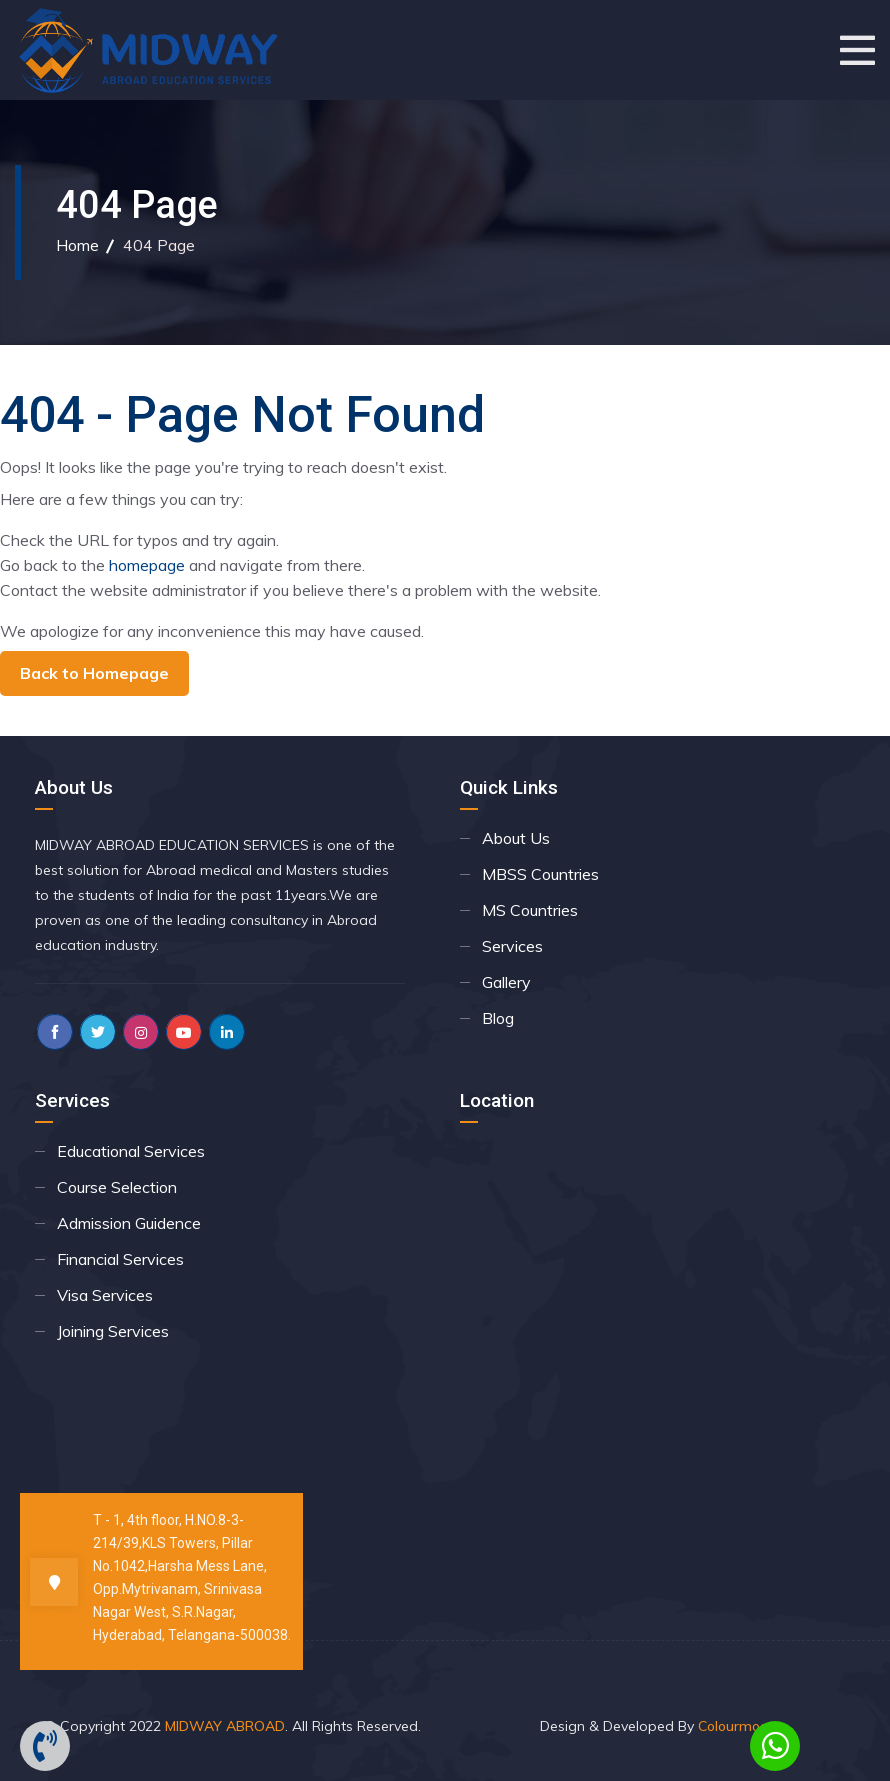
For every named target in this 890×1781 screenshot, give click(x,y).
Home (77, 245)
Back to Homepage (94, 673)
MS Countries (530, 910)
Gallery (506, 982)
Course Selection (117, 1187)
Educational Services (131, 1151)
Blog (498, 1018)
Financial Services (120, 1259)
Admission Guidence (129, 1223)
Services (512, 946)
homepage (147, 565)
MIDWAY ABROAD (225, 1726)
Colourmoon (737, 1726)
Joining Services (113, 1331)
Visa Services (105, 1295)
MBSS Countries (540, 874)
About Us (516, 838)
